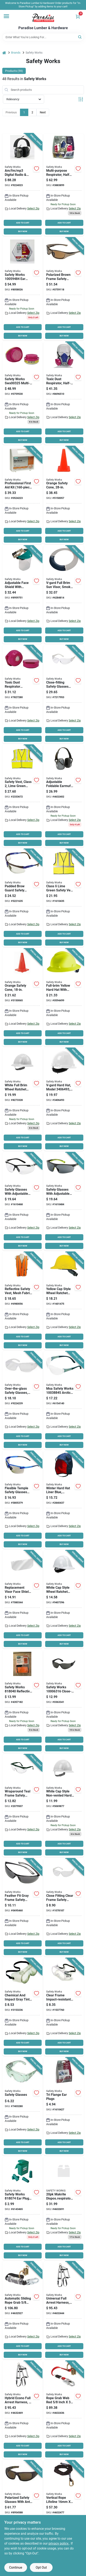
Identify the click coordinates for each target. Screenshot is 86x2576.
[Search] (80, 36)
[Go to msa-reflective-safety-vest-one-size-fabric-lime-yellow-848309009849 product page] (22, 1301)
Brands (15, 52)
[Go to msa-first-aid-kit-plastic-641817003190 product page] (22, 495)
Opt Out (41, 2567)
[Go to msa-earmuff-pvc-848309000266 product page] (64, 796)
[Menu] (6, 16)
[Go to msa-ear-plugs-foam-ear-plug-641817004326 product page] (22, 288)
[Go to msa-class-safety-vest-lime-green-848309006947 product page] (64, 898)
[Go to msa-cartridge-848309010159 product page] (22, 694)
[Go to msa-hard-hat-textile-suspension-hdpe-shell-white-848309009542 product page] (64, 1805)
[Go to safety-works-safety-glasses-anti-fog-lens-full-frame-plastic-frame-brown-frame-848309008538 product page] (22, 2509)
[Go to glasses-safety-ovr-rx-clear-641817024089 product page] (22, 1400)
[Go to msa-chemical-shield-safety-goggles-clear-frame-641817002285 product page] (22, 2007)
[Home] (4, 53)
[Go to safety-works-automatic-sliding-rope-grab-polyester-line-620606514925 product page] (22, 2310)
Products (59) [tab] (14, 71)
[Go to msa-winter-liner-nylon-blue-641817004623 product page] (64, 1500)
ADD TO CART (22, 223)
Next (43, 112)
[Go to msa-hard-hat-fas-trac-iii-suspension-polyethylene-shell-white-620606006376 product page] (64, 1099)
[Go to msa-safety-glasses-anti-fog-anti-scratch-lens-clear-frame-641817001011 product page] (64, 1907)
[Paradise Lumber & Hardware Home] (43, 18)
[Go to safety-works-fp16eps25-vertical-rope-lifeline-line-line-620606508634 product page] (64, 2509)
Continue (15, 2567)
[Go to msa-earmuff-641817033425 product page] (22, 184)
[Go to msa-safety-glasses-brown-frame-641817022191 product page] (64, 288)
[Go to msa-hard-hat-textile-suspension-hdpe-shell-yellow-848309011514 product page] (64, 997)
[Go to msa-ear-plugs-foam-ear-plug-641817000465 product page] (22, 2208)
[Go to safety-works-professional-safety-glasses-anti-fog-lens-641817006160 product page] (64, 694)
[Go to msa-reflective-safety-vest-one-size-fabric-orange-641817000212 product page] (22, 1701)
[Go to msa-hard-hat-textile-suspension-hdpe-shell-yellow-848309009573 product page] (64, 1301)
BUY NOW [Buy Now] (22, 231)
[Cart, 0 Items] (78, 16)
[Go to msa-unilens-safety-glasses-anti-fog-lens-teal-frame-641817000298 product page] (22, 1805)
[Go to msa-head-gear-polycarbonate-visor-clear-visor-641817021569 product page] (22, 595)
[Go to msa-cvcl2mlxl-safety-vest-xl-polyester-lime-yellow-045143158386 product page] (22, 796)
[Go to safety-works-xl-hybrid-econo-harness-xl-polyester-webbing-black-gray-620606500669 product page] (22, 2410)
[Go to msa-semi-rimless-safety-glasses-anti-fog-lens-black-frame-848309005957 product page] (22, 1201)
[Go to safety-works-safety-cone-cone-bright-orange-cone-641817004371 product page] (64, 495)
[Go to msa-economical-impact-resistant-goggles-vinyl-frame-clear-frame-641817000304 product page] (64, 2007)
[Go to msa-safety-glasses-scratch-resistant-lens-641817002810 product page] (22, 1500)
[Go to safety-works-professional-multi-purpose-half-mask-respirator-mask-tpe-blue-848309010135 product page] (64, 184)
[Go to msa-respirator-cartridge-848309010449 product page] (22, 393)
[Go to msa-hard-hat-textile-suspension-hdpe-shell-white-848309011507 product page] (22, 1099)
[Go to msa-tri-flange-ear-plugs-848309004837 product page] (64, 2106)
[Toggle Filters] (80, 99)
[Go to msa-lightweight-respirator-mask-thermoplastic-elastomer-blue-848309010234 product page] (64, 393)
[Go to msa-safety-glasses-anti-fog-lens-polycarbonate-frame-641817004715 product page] (64, 1400)
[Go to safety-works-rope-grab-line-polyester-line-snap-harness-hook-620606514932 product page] (64, 2410)
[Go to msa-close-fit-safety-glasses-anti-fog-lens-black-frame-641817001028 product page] (64, 1701)
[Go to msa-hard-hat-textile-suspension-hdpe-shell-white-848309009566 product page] (64, 1599)
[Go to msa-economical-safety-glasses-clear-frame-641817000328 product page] (22, 2106)
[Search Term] (43, 37)
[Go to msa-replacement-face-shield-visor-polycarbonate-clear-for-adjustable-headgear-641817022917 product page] (22, 1599)
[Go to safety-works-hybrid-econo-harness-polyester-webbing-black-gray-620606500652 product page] (64, 2310)
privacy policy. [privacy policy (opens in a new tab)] (58, 2543)
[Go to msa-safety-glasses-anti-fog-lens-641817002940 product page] (22, 898)
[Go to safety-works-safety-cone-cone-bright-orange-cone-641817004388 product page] (22, 997)
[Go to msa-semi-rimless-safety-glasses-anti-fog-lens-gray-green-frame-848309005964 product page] (64, 1201)
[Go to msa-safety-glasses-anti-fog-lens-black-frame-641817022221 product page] (22, 1907)
